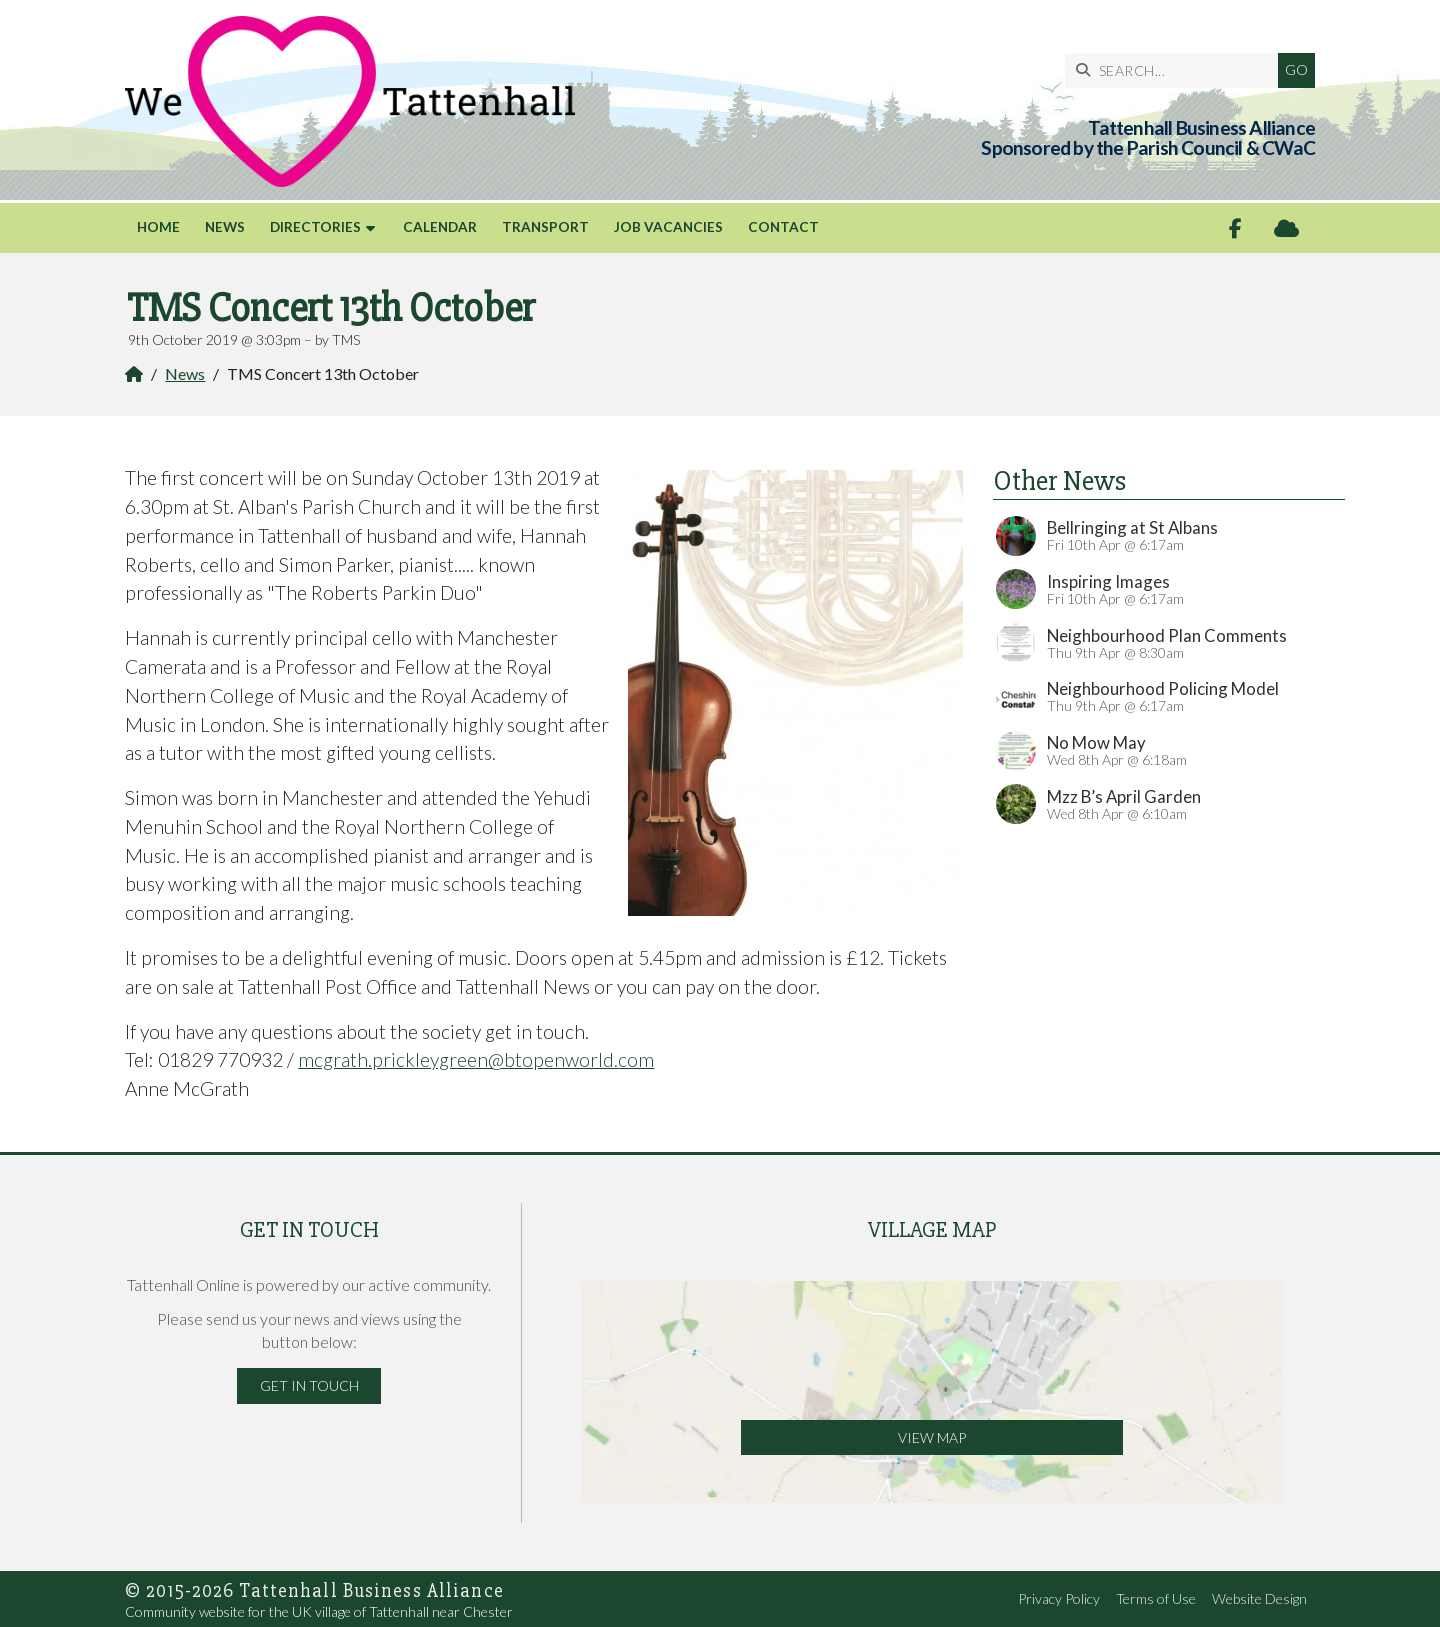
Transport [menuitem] (545, 227)
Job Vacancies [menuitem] (668, 227)
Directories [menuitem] (315, 227)
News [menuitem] (225, 227)
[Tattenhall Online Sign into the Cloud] (1286, 228)
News (185, 373)
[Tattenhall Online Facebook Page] (1235, 228)
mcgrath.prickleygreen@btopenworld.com (476, 1059)
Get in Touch (309, 1385)
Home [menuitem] (158, 227)
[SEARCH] (1176, 70)
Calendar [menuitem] (440, 227)
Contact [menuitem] (783, 227)
